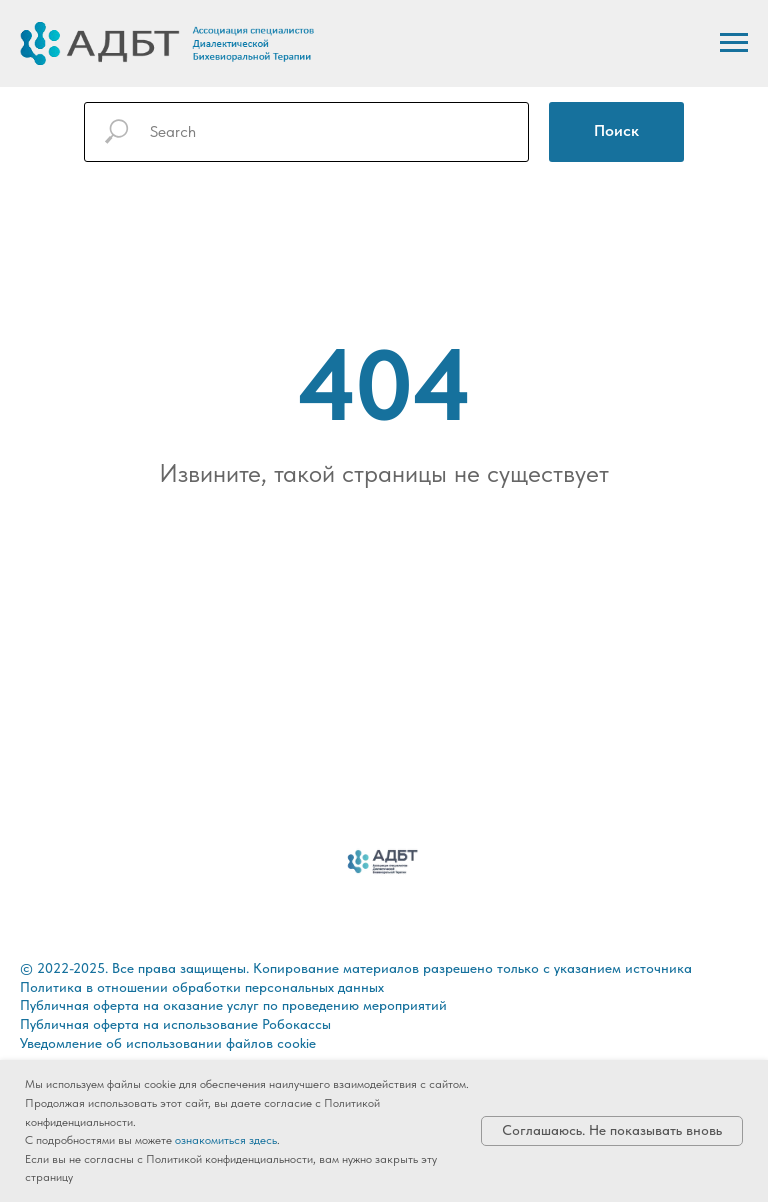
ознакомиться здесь (226, 1140)
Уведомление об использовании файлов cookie (168, 1043)
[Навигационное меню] (734, 43)
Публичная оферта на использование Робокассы (175, 1024)
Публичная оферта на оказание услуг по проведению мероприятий (233, 1005)
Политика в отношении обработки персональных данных (202, 987)
